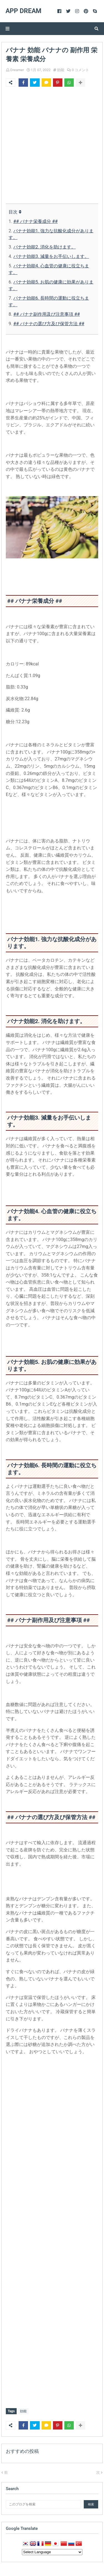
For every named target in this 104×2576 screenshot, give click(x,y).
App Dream (23, 11)
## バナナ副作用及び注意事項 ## (46, 314)
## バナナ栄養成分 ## (35, 221)
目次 (14, 211)
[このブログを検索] (43, 2504)
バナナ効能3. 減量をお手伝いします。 (51, 256)
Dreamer (17, 70)
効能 (60, 70)
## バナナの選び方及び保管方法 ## (48, 323)
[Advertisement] (52, 146)
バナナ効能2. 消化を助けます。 (44, 247)
